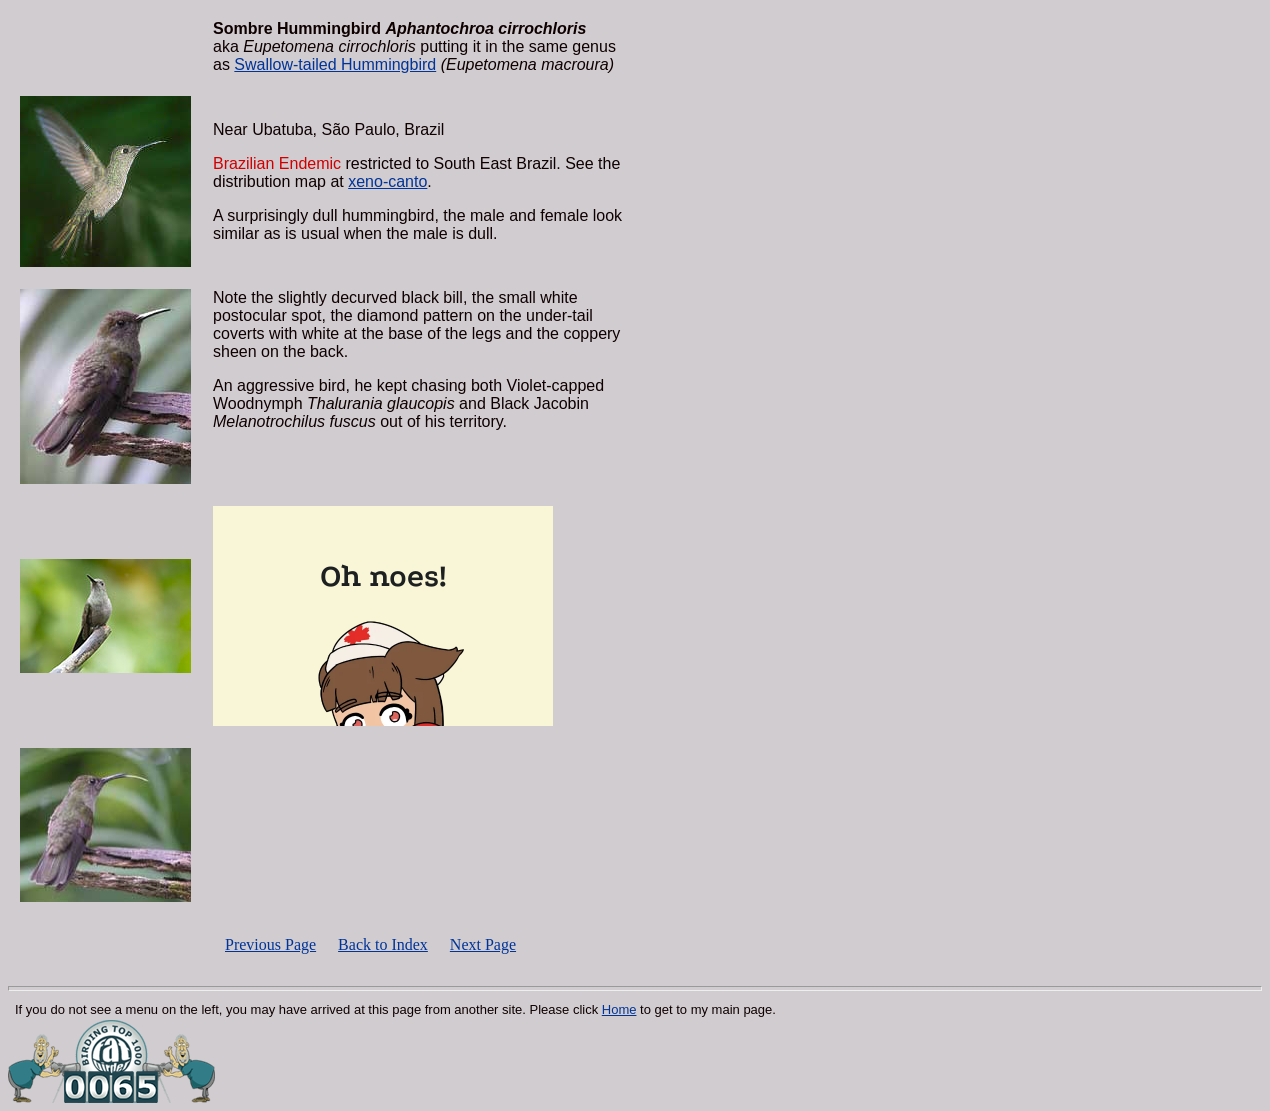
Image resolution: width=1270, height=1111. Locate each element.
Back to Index (383, 944)
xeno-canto (387, 181)
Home (619, 1009)
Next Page (483, 944)
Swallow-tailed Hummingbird (335, 64)
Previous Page (270, 944)
